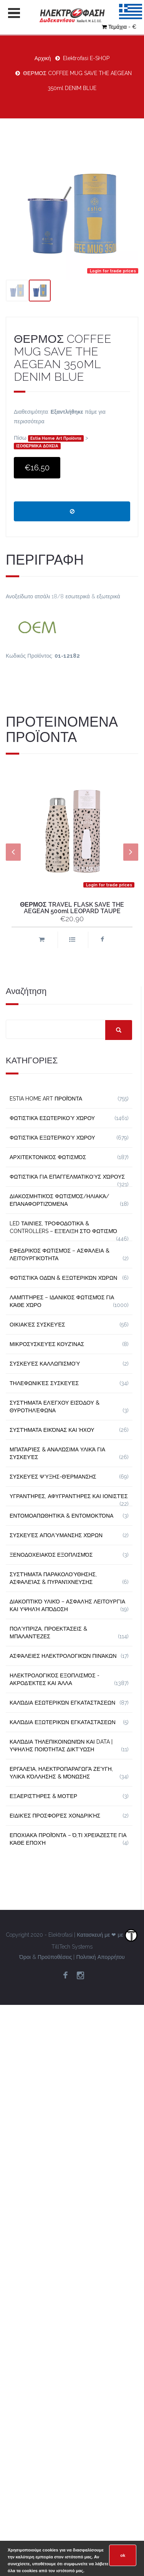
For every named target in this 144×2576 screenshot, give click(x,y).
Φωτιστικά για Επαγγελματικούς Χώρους (67, 1177)
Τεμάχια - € (119, 27)
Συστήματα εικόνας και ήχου (52, 1430)
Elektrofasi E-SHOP (86, 58)
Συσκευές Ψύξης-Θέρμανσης (53, 1477)
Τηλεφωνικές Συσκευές (44, 1383)
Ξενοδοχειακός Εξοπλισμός (51, 1555)
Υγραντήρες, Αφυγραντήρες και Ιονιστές (69, 1496)
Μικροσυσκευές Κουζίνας (47, 1344)
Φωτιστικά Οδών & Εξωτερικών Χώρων (63, 1278)
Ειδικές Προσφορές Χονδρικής (55, 1816)
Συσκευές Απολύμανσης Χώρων (56, 1535)
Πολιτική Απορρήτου (100, 1957)
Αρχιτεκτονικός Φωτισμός (48, 1157)
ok (122, 2555)
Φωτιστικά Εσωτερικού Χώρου (52, 1118)
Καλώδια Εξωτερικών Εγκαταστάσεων (63, 1722)
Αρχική (43, 58)
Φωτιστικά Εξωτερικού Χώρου (52, 1138)
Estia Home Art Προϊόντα (55, 438)
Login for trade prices (113, 271)
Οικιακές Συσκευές (37, 1325)
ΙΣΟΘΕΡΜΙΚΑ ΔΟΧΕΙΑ (37, 446)
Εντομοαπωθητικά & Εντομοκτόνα (61, 1516)
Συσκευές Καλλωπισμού (45, 1364)
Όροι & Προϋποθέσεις (45, 1957)
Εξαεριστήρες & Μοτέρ (43, 1796)
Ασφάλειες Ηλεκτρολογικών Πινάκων (63, 1656)
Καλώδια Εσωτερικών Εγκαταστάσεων (62, 1703)
